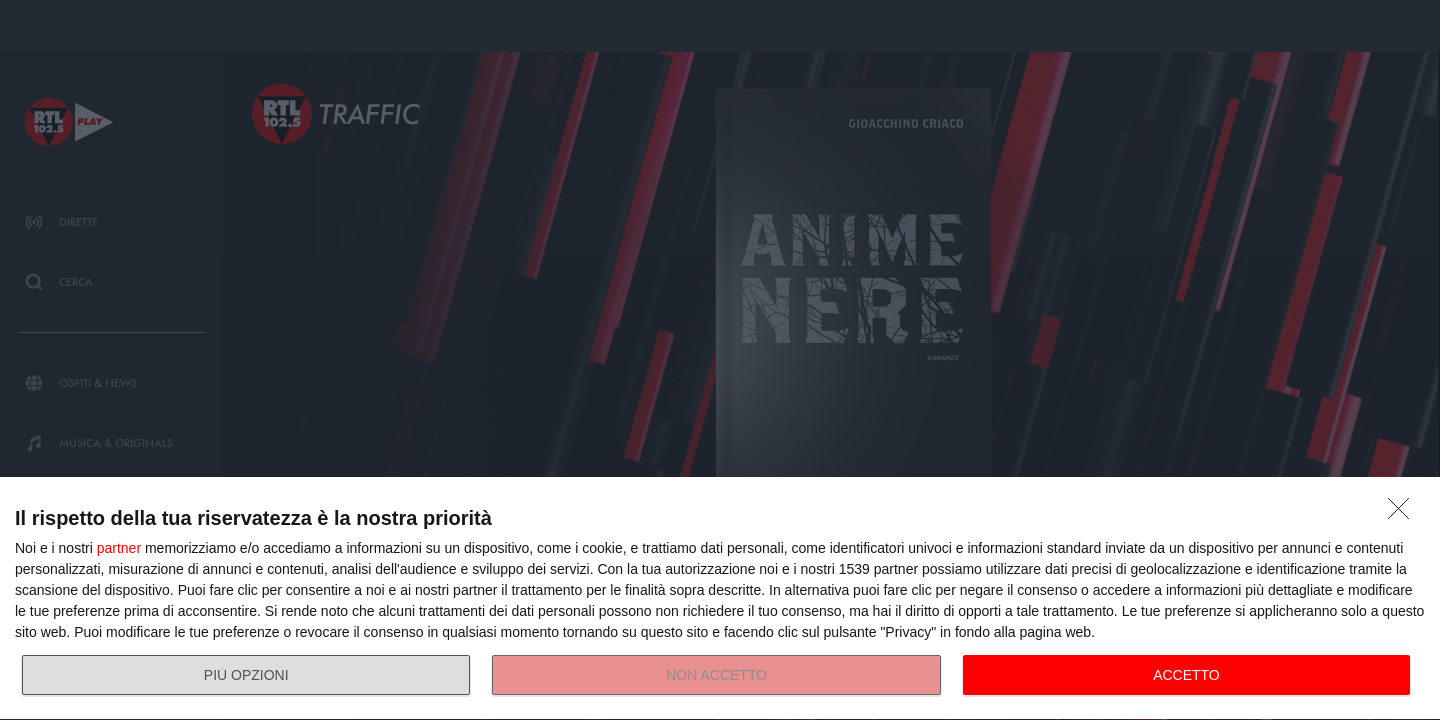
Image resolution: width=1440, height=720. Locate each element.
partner (119, 548)
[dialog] (720, 599)
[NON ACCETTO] (1404, 514)
